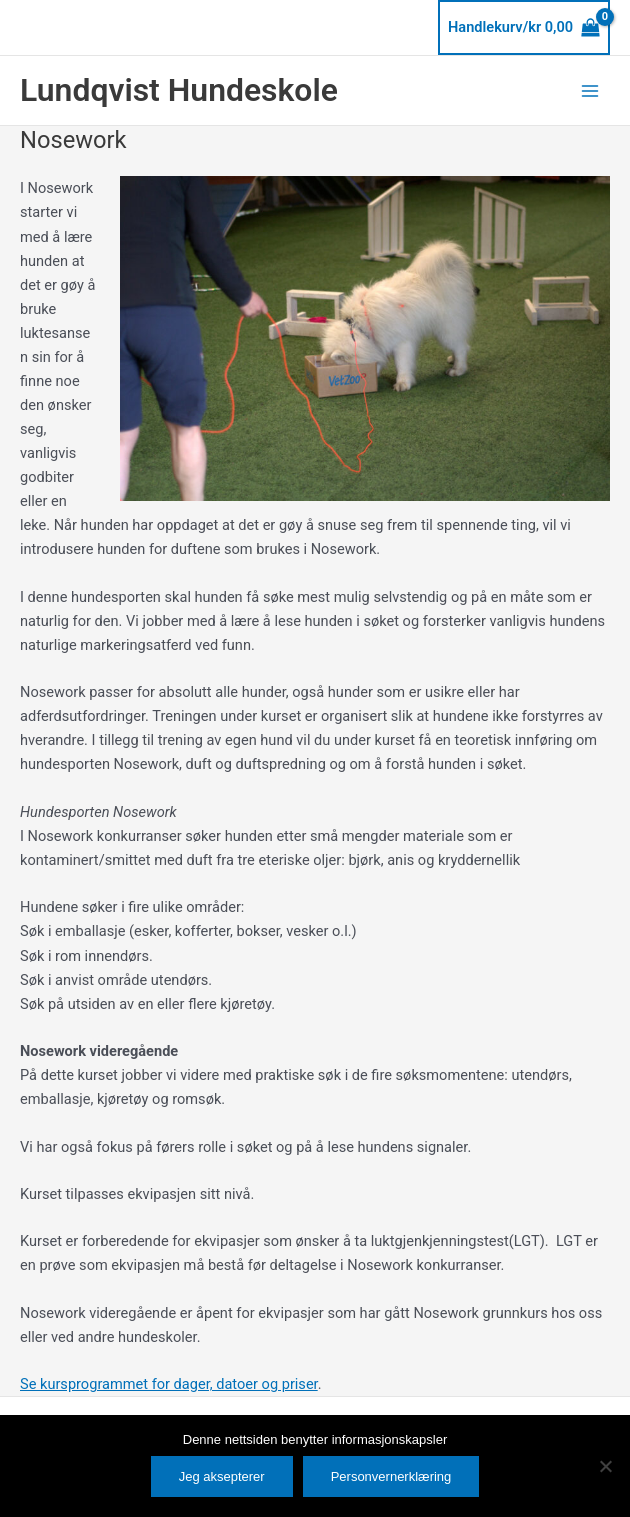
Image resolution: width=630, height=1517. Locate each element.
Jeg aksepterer (222, 1476)
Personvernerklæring (391, 1476)
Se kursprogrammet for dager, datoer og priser (169, 1384)
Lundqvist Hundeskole (179, 90)
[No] (605, 1466)
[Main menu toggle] (590, 90)
